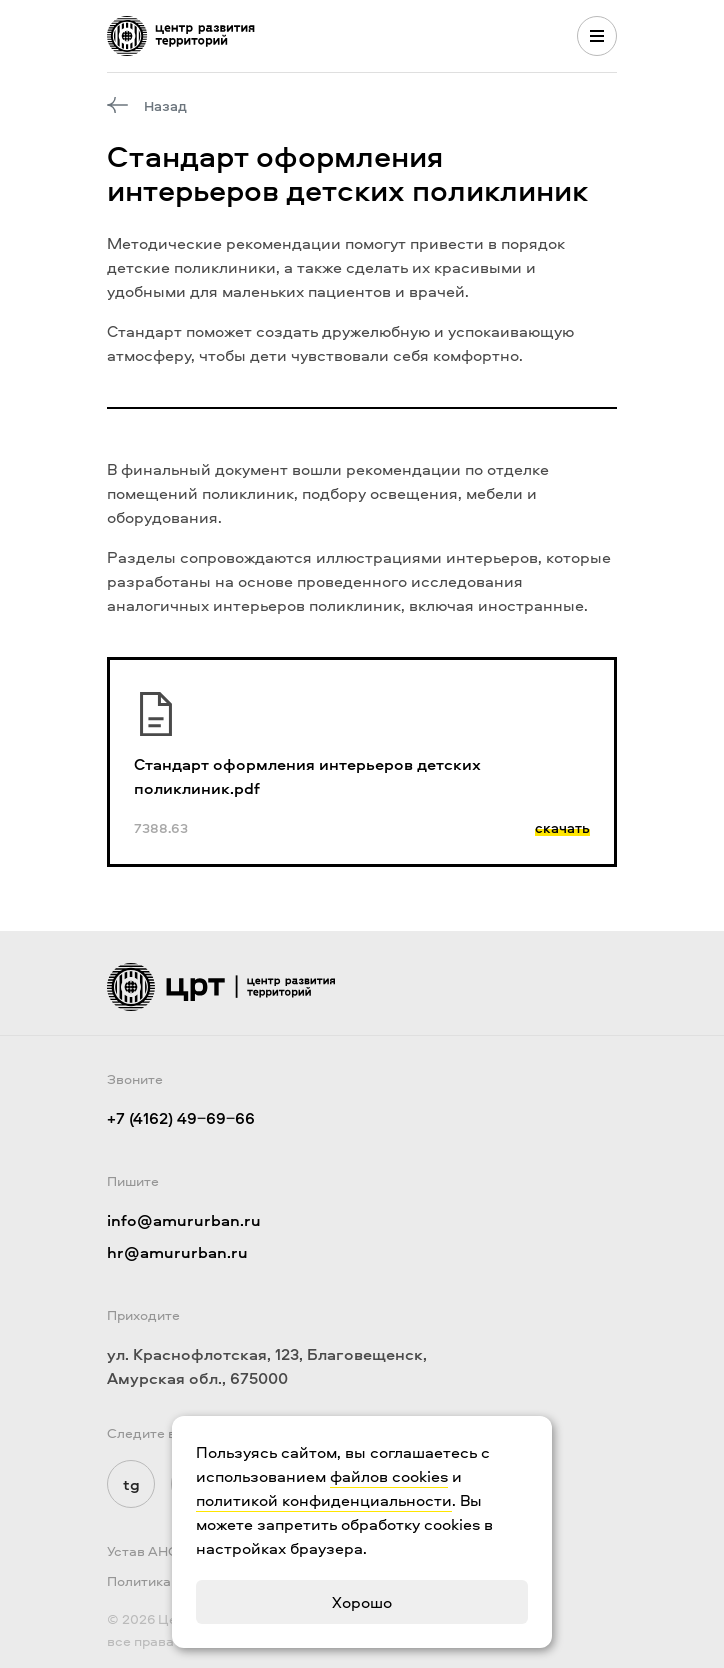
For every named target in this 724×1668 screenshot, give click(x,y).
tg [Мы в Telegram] (131, 1484)
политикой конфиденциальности (324, 1500)
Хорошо (362, 1602)
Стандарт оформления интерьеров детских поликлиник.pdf (307, 776)
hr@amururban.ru (177, 1252)
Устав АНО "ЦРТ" (164, 1550)
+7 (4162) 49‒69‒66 (181, 1118)
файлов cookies (389, 1476)
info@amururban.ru (184, 1220)
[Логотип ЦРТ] (181, 36)
